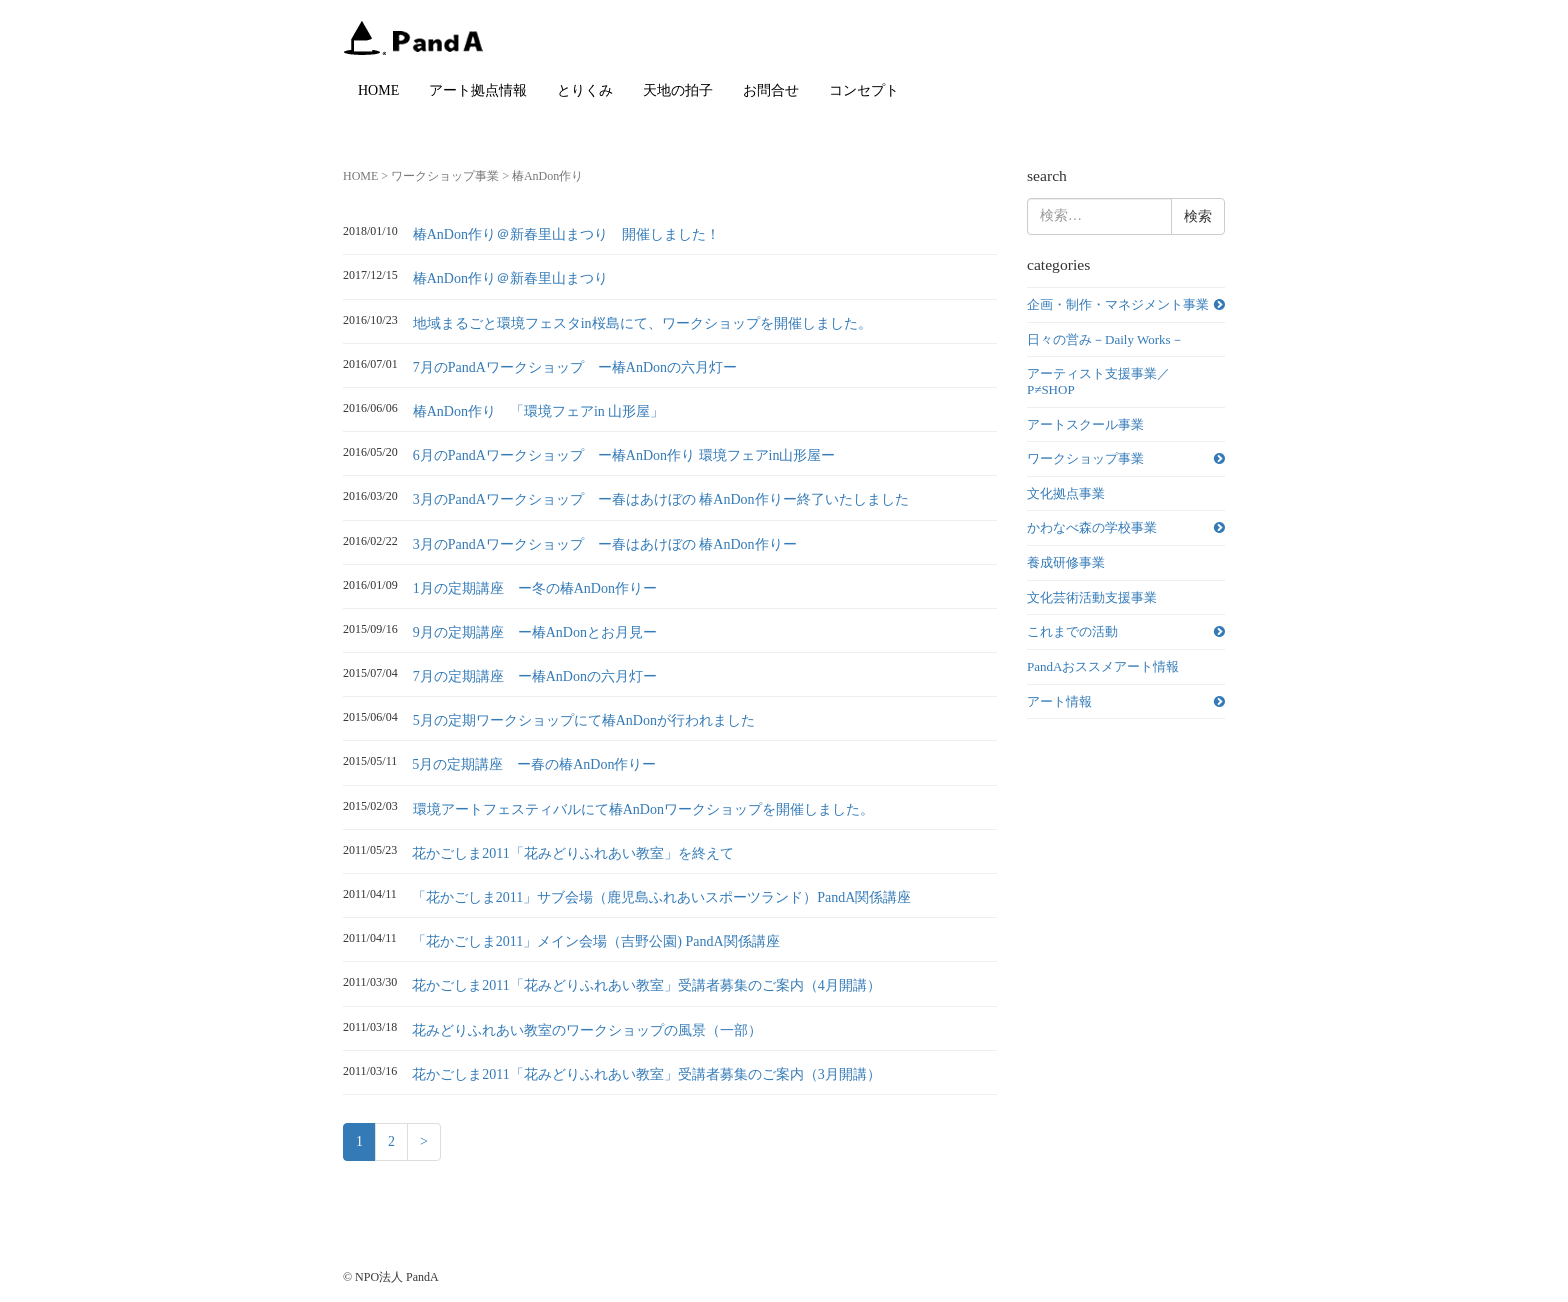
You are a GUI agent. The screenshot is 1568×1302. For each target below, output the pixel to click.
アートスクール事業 (1085, 424)
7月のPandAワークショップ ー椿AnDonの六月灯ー (575, 367)
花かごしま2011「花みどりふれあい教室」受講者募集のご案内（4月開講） (646, 985)
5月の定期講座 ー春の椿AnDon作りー (534, 764)
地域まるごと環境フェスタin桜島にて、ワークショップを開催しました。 (642, 323)
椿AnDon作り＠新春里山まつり (510, 278)
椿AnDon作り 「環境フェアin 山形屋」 (539, 411)
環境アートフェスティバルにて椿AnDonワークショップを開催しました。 (643, 809)
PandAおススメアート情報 (1103, 666)
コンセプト (864, 90)
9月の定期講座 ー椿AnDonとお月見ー (535, 632)
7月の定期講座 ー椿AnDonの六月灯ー (535, 676)
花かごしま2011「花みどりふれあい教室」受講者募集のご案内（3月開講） (646, 1074)
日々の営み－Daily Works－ (1105, 339)
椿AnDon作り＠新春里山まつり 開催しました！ (566, 234)
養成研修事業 (1066, 562)
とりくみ (585, 90)
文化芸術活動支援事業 (1092, 597)
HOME (378, 90)
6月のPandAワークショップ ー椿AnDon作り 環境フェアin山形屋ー (624, 455)
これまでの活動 (1072, 631)
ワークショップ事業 (445, 176)
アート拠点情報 (478, 90)
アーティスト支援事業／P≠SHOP (1098, 381)
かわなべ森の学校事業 (1092, 527)
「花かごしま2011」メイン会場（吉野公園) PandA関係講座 (596, 941)
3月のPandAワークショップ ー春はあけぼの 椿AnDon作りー (605, 544)
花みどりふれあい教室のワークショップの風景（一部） (587, 1030)
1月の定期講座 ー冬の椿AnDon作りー (535, 588)
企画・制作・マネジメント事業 (1118, 304)
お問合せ (771, 90)
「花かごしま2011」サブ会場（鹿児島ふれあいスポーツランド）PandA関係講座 (662, 897)
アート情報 (1059, 701)
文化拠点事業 (1066, 493)
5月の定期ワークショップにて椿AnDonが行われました (584, 720)
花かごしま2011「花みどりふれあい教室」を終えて (572, 853)
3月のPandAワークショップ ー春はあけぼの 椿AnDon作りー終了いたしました (661, 499)
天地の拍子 (678, 90)
